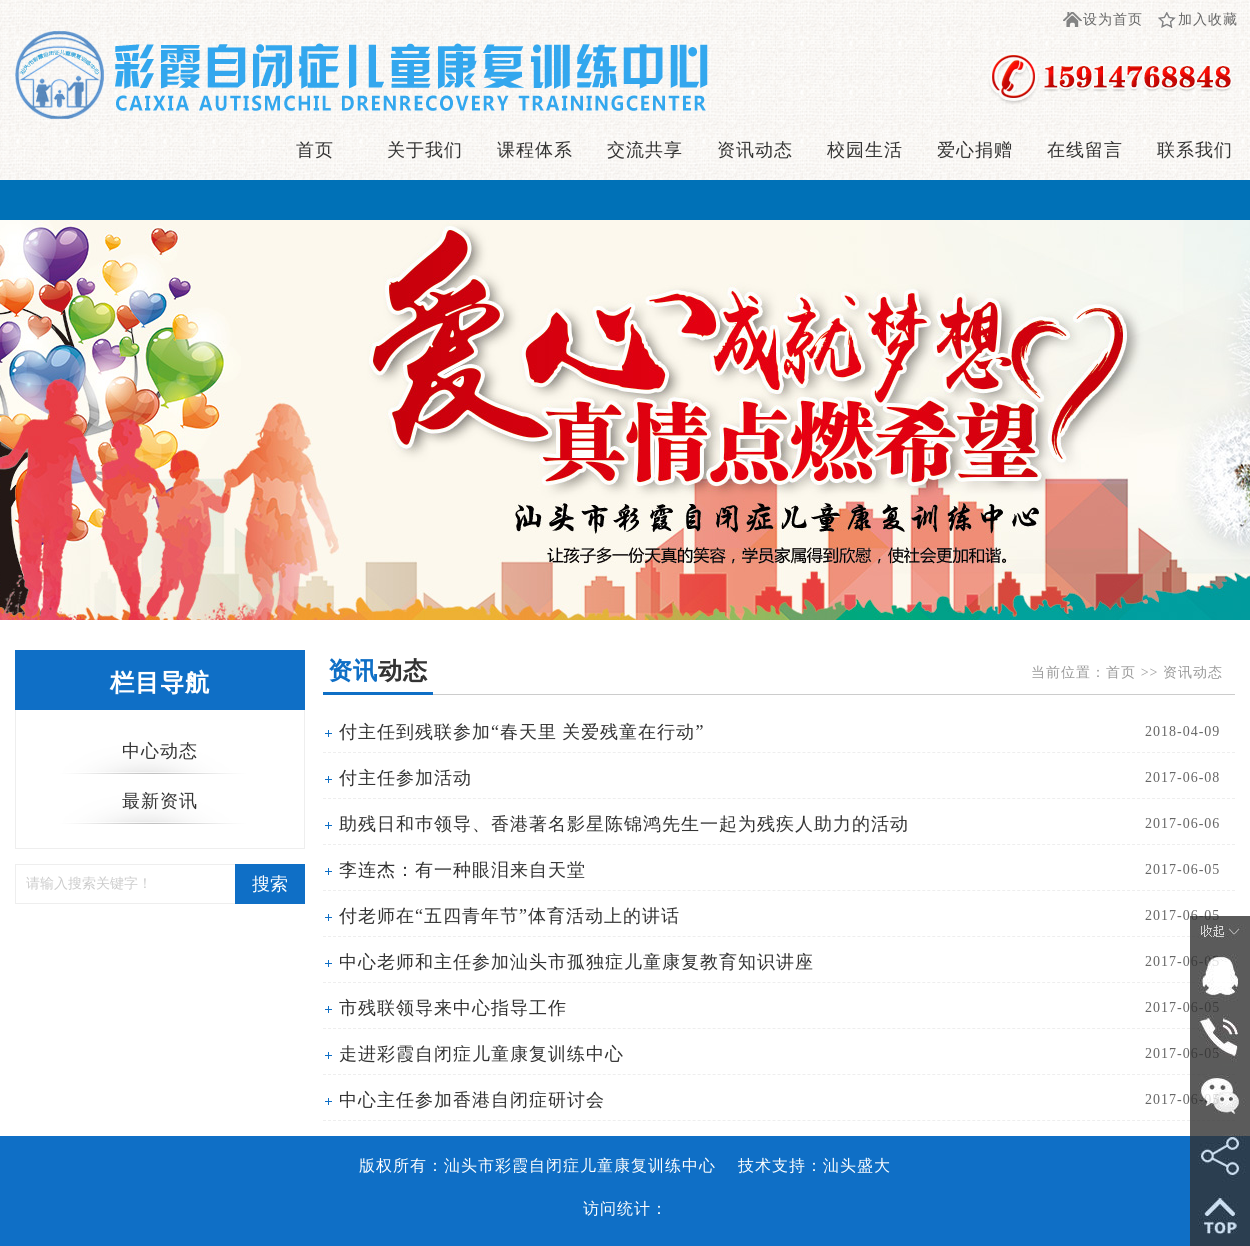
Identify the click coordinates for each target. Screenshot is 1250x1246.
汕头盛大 (857, 1165)
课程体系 (535, 150)
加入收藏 (1208, 19)
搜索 (270, 884)
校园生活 (865, 150)
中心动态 (160, 751)
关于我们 (425, 150)
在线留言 (1085, 150)
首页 (315, 150)
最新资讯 (160, 801)
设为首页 (1113, 19)
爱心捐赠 (975, 150)
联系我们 (1195, 150)
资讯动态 (755, 150)
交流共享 (645, 150)
